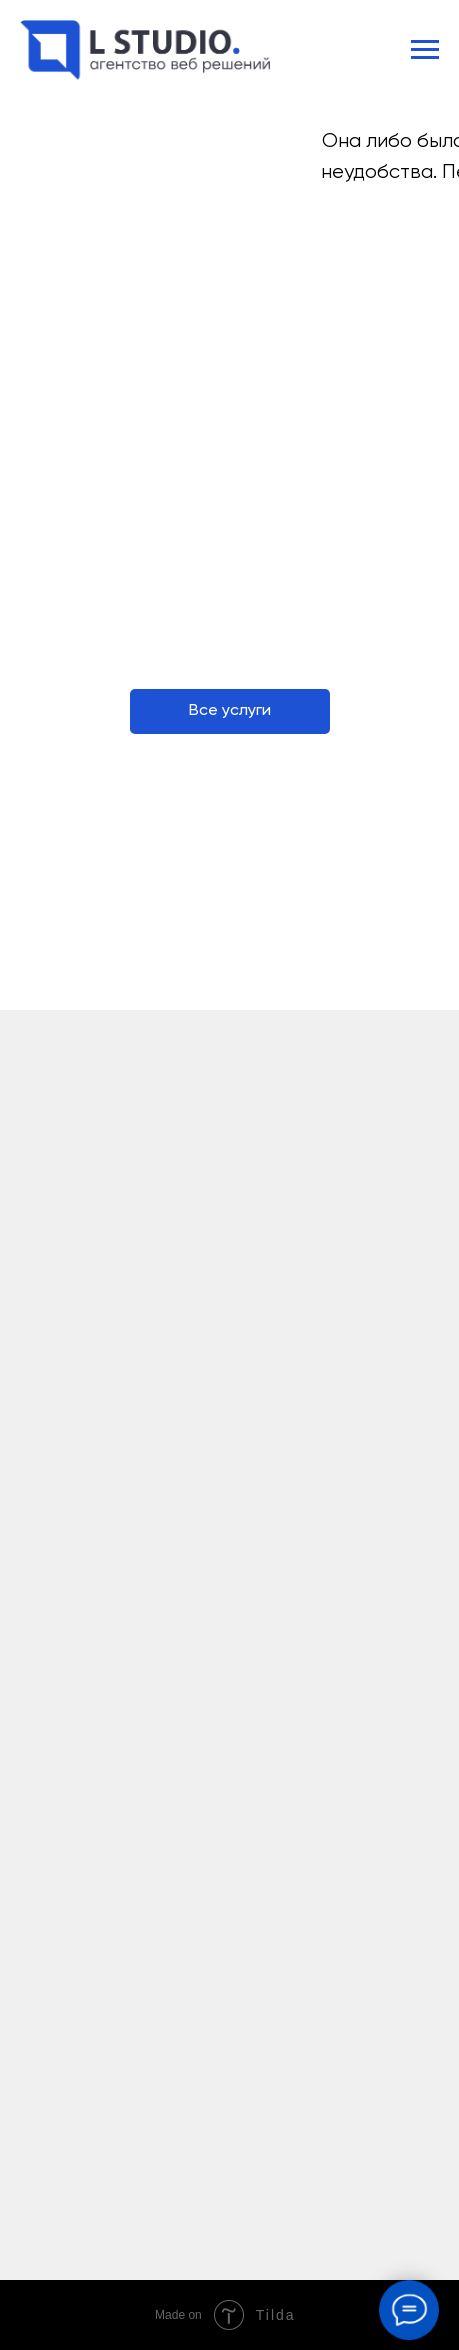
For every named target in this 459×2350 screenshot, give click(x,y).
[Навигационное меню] (425, 50)
